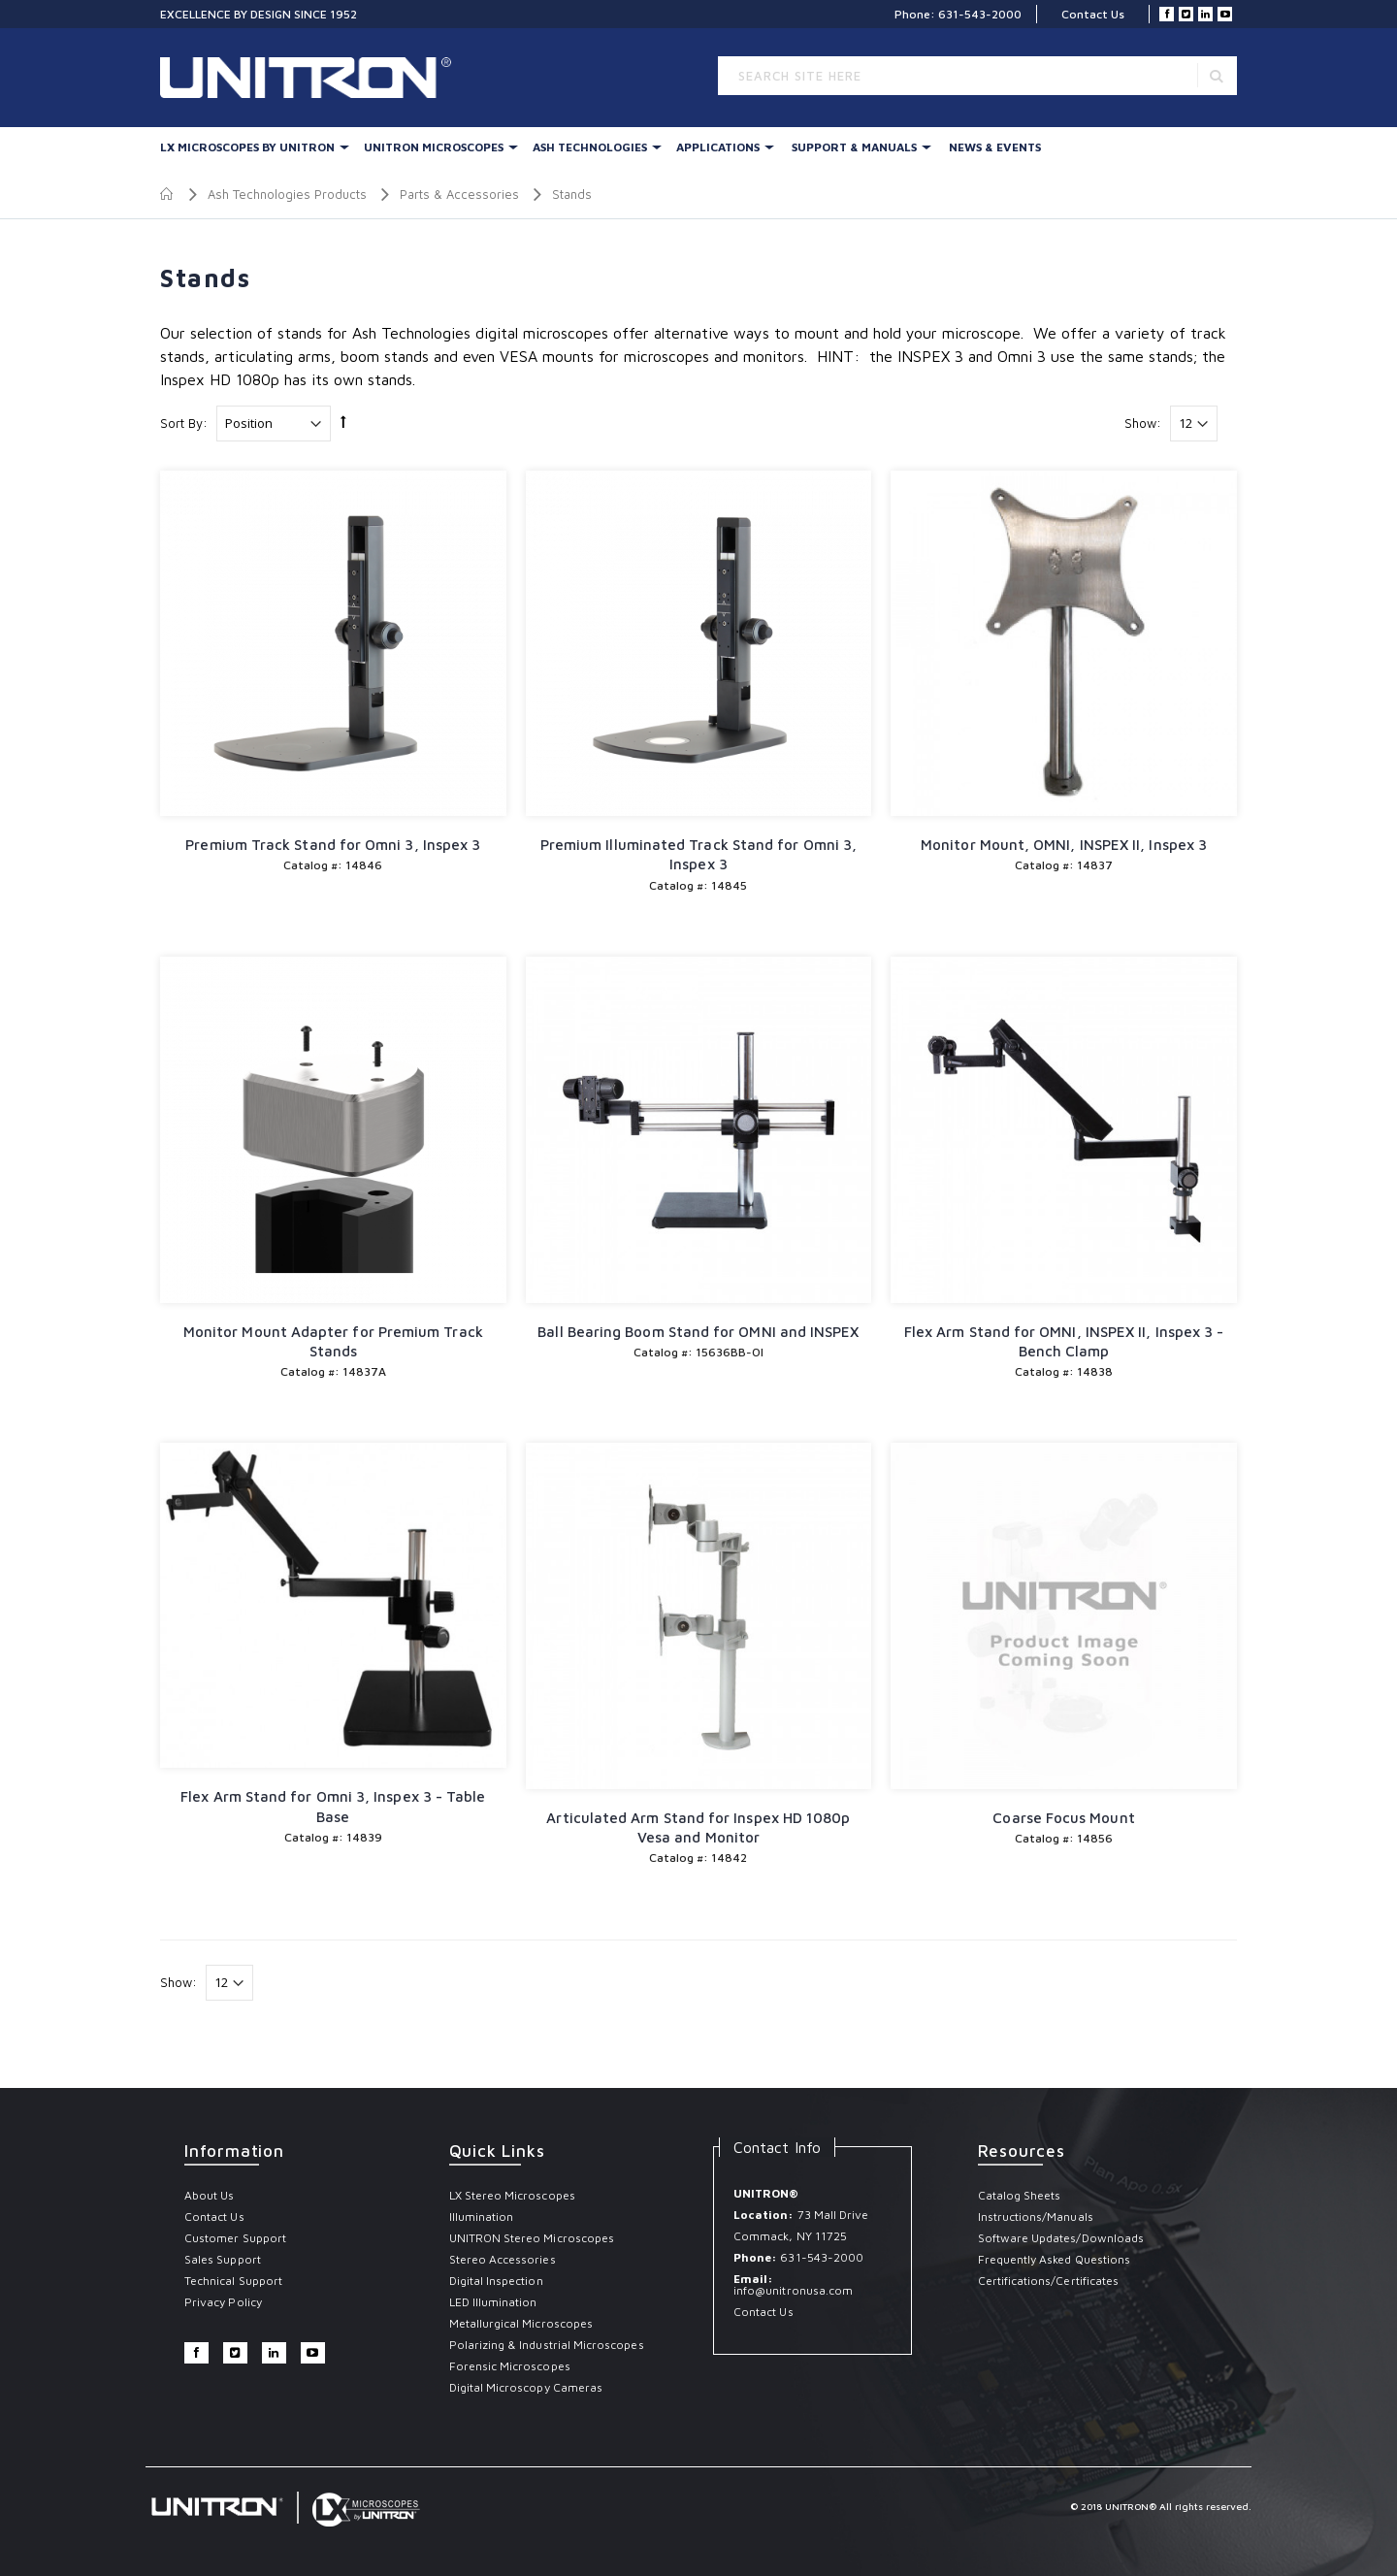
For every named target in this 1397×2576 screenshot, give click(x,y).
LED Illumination (493, 2302)
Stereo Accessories (502, 2259)
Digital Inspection (496, 2280)
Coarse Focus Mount (1063, 1818)
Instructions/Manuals (1035, 2216)
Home (167, 194)
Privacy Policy (223, 2302)
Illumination (481, 2216)
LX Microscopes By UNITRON (247, 147)
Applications (718, 147)
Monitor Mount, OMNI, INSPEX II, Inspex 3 (1064, 844)
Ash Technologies (590, 147)
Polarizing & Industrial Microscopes (546, 2344)
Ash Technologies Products (287, 194)
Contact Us (1092, 14)
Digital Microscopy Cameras (526, 2387)
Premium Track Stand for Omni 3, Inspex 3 (332, 844)
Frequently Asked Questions (1054, 2259)
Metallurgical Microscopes (521, 2323)
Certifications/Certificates (1049, 2280)
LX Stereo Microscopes (512, 2195)
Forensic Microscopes (509, 2366)
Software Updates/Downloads (1061, 2238)
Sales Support (222, 2259)
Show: (1142, 423)
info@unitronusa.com (793, 2290)
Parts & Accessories (459, 194)
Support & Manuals (854, 147)
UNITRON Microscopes (434, 147)
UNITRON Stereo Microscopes (532, 2238)
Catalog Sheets (1019, 2195)
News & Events (995, 147)
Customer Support (235, 2238)
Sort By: (184, 423)
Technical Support (233, 2280)
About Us (209, 2195)
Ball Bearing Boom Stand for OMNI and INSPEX (698, 1331)
